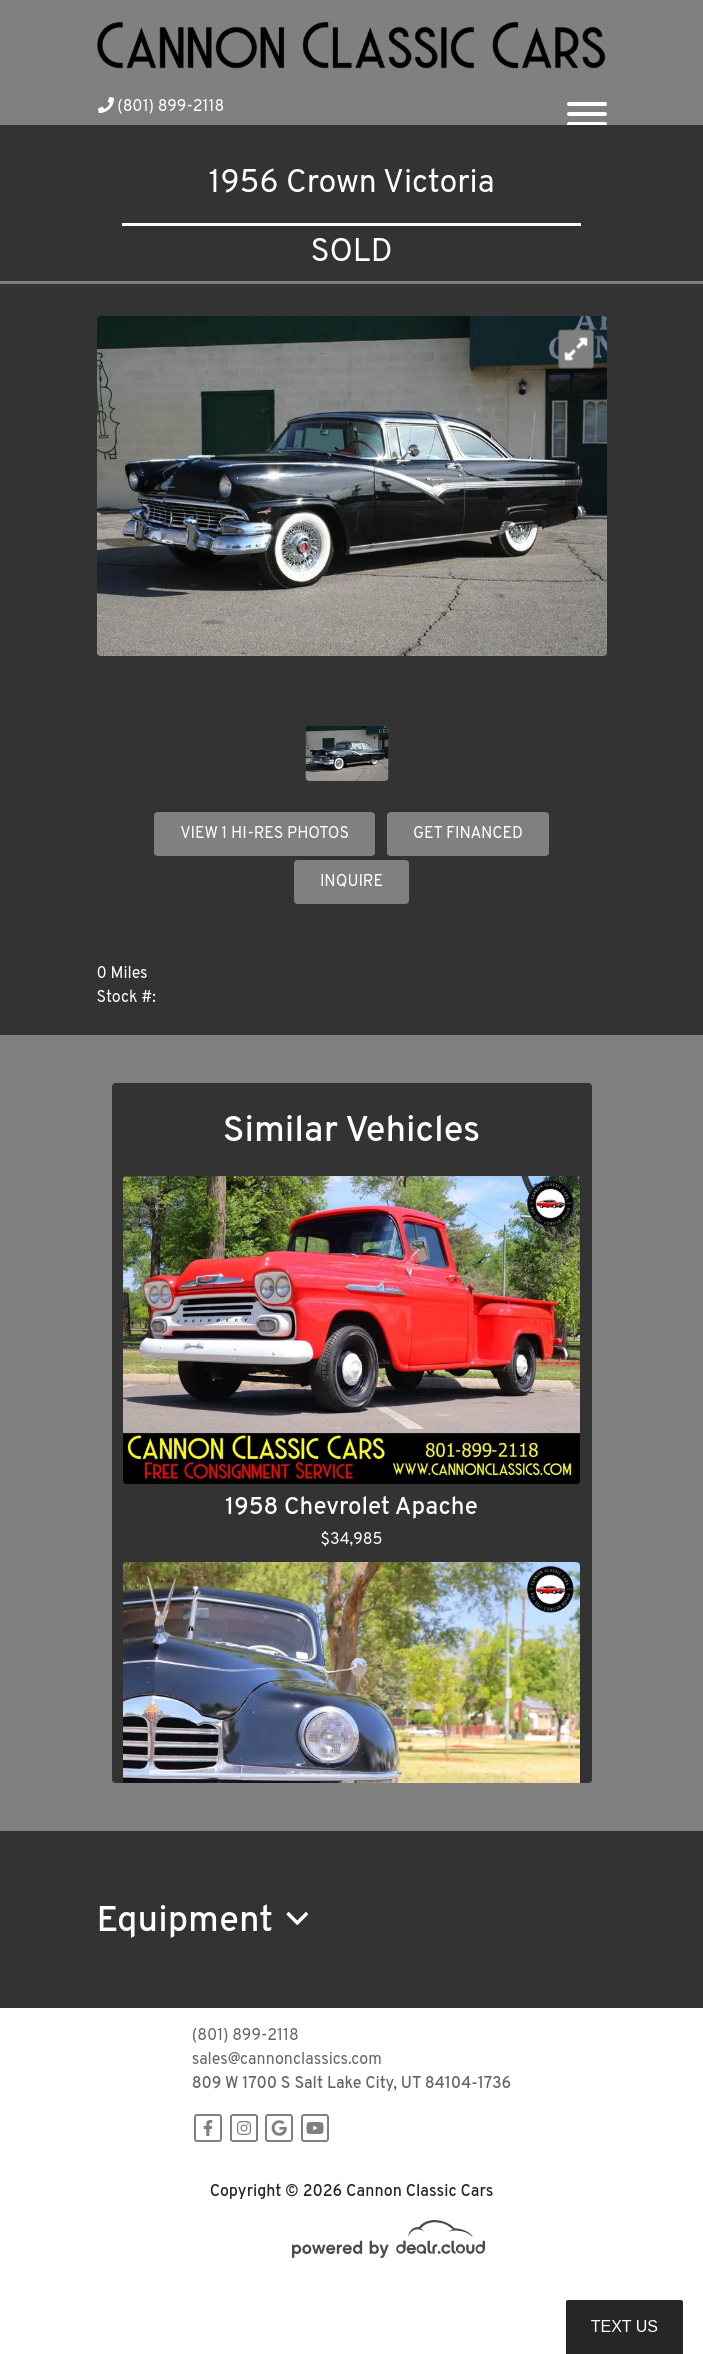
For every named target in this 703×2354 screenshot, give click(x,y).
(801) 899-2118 (161, 107)
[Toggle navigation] (587, 106)
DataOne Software (420, 2295)
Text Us (624, 2326)
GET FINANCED (468, 834)
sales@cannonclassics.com (287, 2060)
